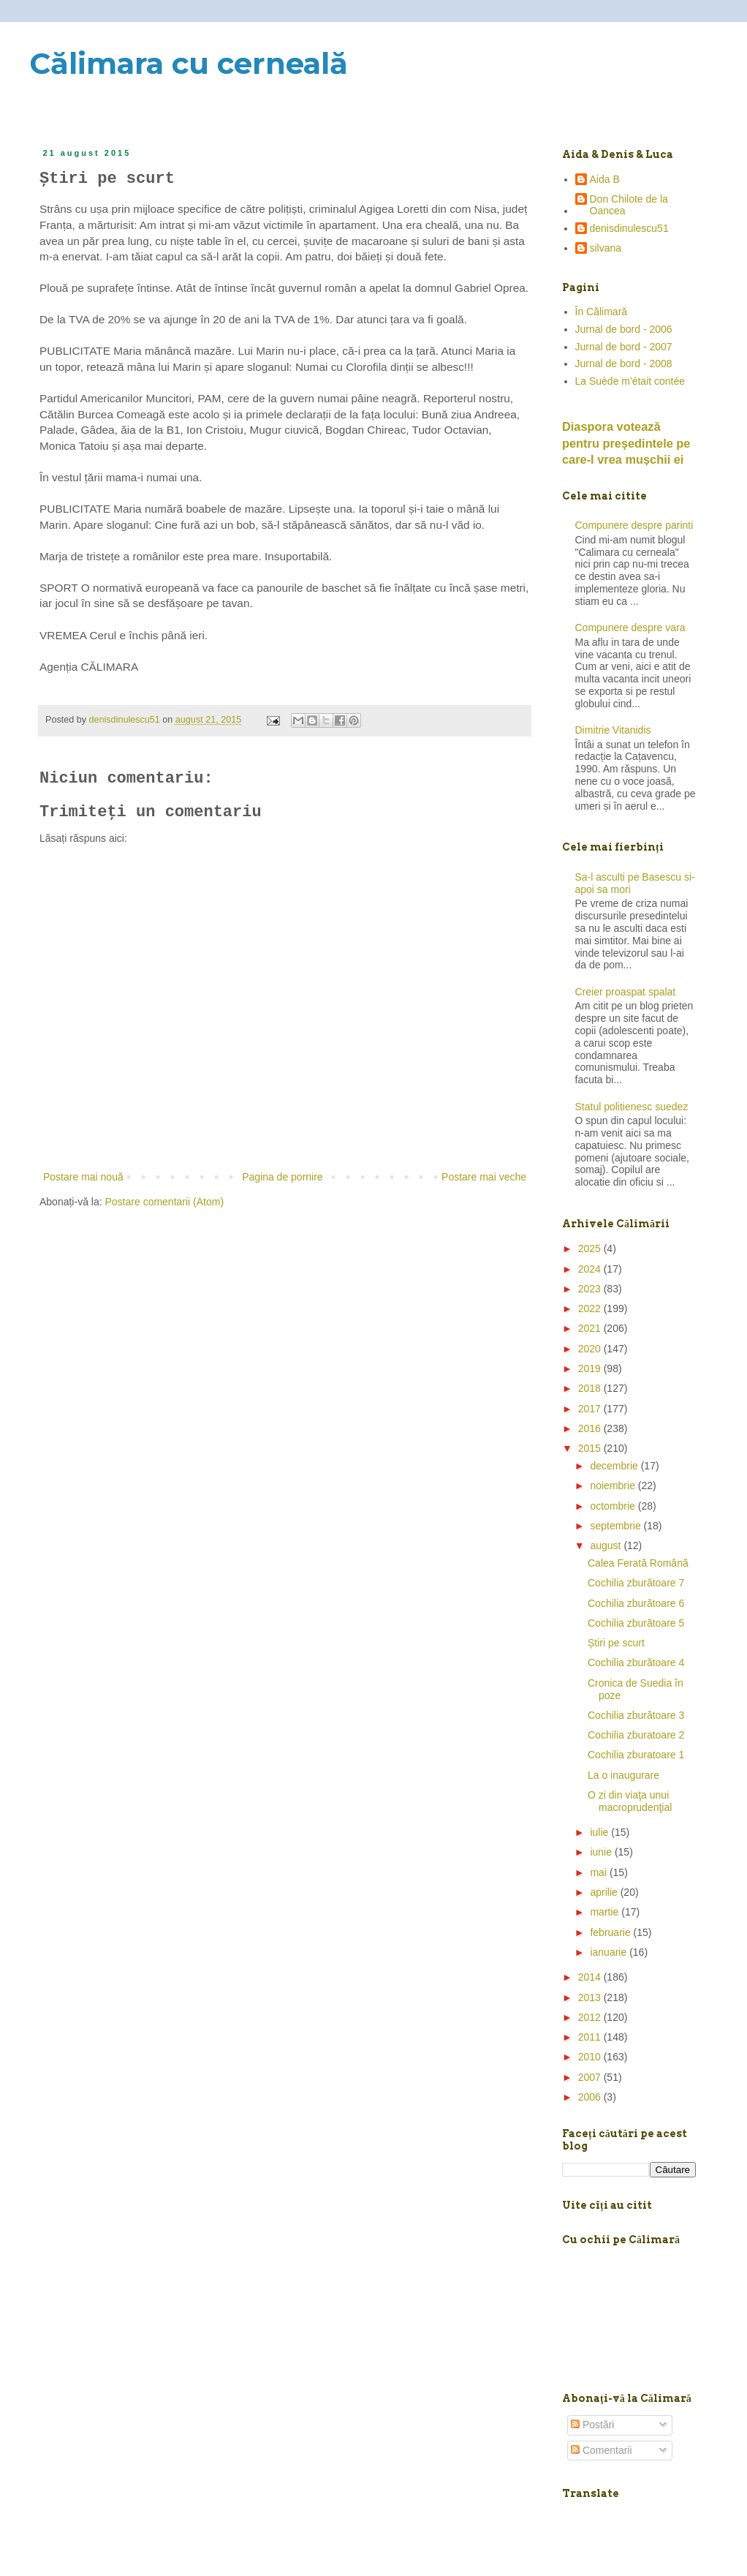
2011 (591, 2037)
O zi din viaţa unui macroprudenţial (630, 1801)
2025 (591, 1248)
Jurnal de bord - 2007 (623, 347)
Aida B (605, 179)
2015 (591, 1448)
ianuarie (609, 1952)
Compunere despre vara (630, 627)
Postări (592, 2424)
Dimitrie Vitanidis (613, 730)
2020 (591, 1349)
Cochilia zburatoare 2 (636, 1735)
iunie (602, 1852)
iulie (600, 1832)
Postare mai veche (483, 1177)
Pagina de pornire (282, 1177)
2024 (591, 1269)
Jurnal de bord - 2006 (623, 329)
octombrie (613, 1506)
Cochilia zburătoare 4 (636, 1662)
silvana (606, 248)
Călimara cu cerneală (188, 63)
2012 (591, 2017)
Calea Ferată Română (638, 1563)
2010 (591, 2057)
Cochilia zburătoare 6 (636, 1603)
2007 (591, 2077)
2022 (591, 1308)
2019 (591, 1368)
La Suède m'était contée (630, 381)
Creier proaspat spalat (625, 992)
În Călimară (601, 311)
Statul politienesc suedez (632, 1106)
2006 (591, 2097)
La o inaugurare (623, 1775)
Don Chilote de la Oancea (629, 205)
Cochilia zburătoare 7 (636, 1583)
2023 (591, 1289)
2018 (591, 1388)
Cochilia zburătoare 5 (636, 1623)
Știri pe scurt (616, 1643)
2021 (591, 1328)
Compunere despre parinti (634, 525)
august (606, 1545)
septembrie (616, 1526)
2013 (591, 1997)
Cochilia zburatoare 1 (636, 1754)
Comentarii (601, 2450)
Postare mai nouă (83, 1177)
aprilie (605, 1892)
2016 (591, 1428)
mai (599, 1872)
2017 (591, 1409)
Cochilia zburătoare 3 (636, 1715)
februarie (611, 1932)
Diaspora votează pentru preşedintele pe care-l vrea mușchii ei (626, 443)
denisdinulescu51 (629, 228)
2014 (591, 1977)
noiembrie (613, 1485)
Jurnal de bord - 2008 (623, 363)
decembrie (615, 1466)
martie (605, 1912)
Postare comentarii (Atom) (164, 1202)
